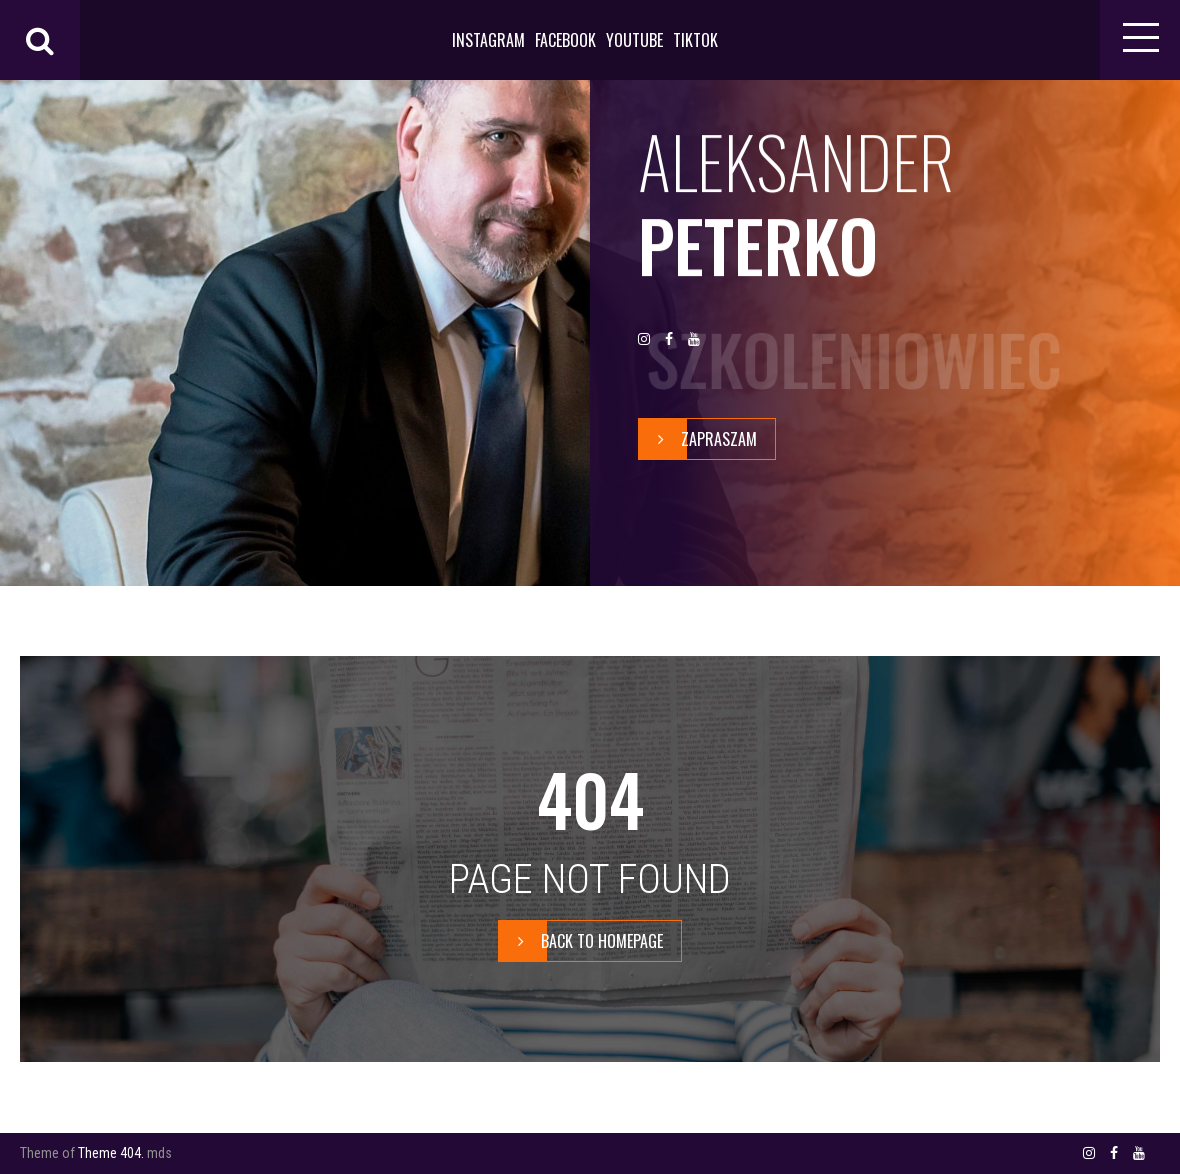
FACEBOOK (565, 40)
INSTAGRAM (488, 40)
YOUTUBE (634, 40)
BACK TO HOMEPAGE (581, 941)
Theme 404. (111, 1153)
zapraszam (698, 439)
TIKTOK (695, 40)
